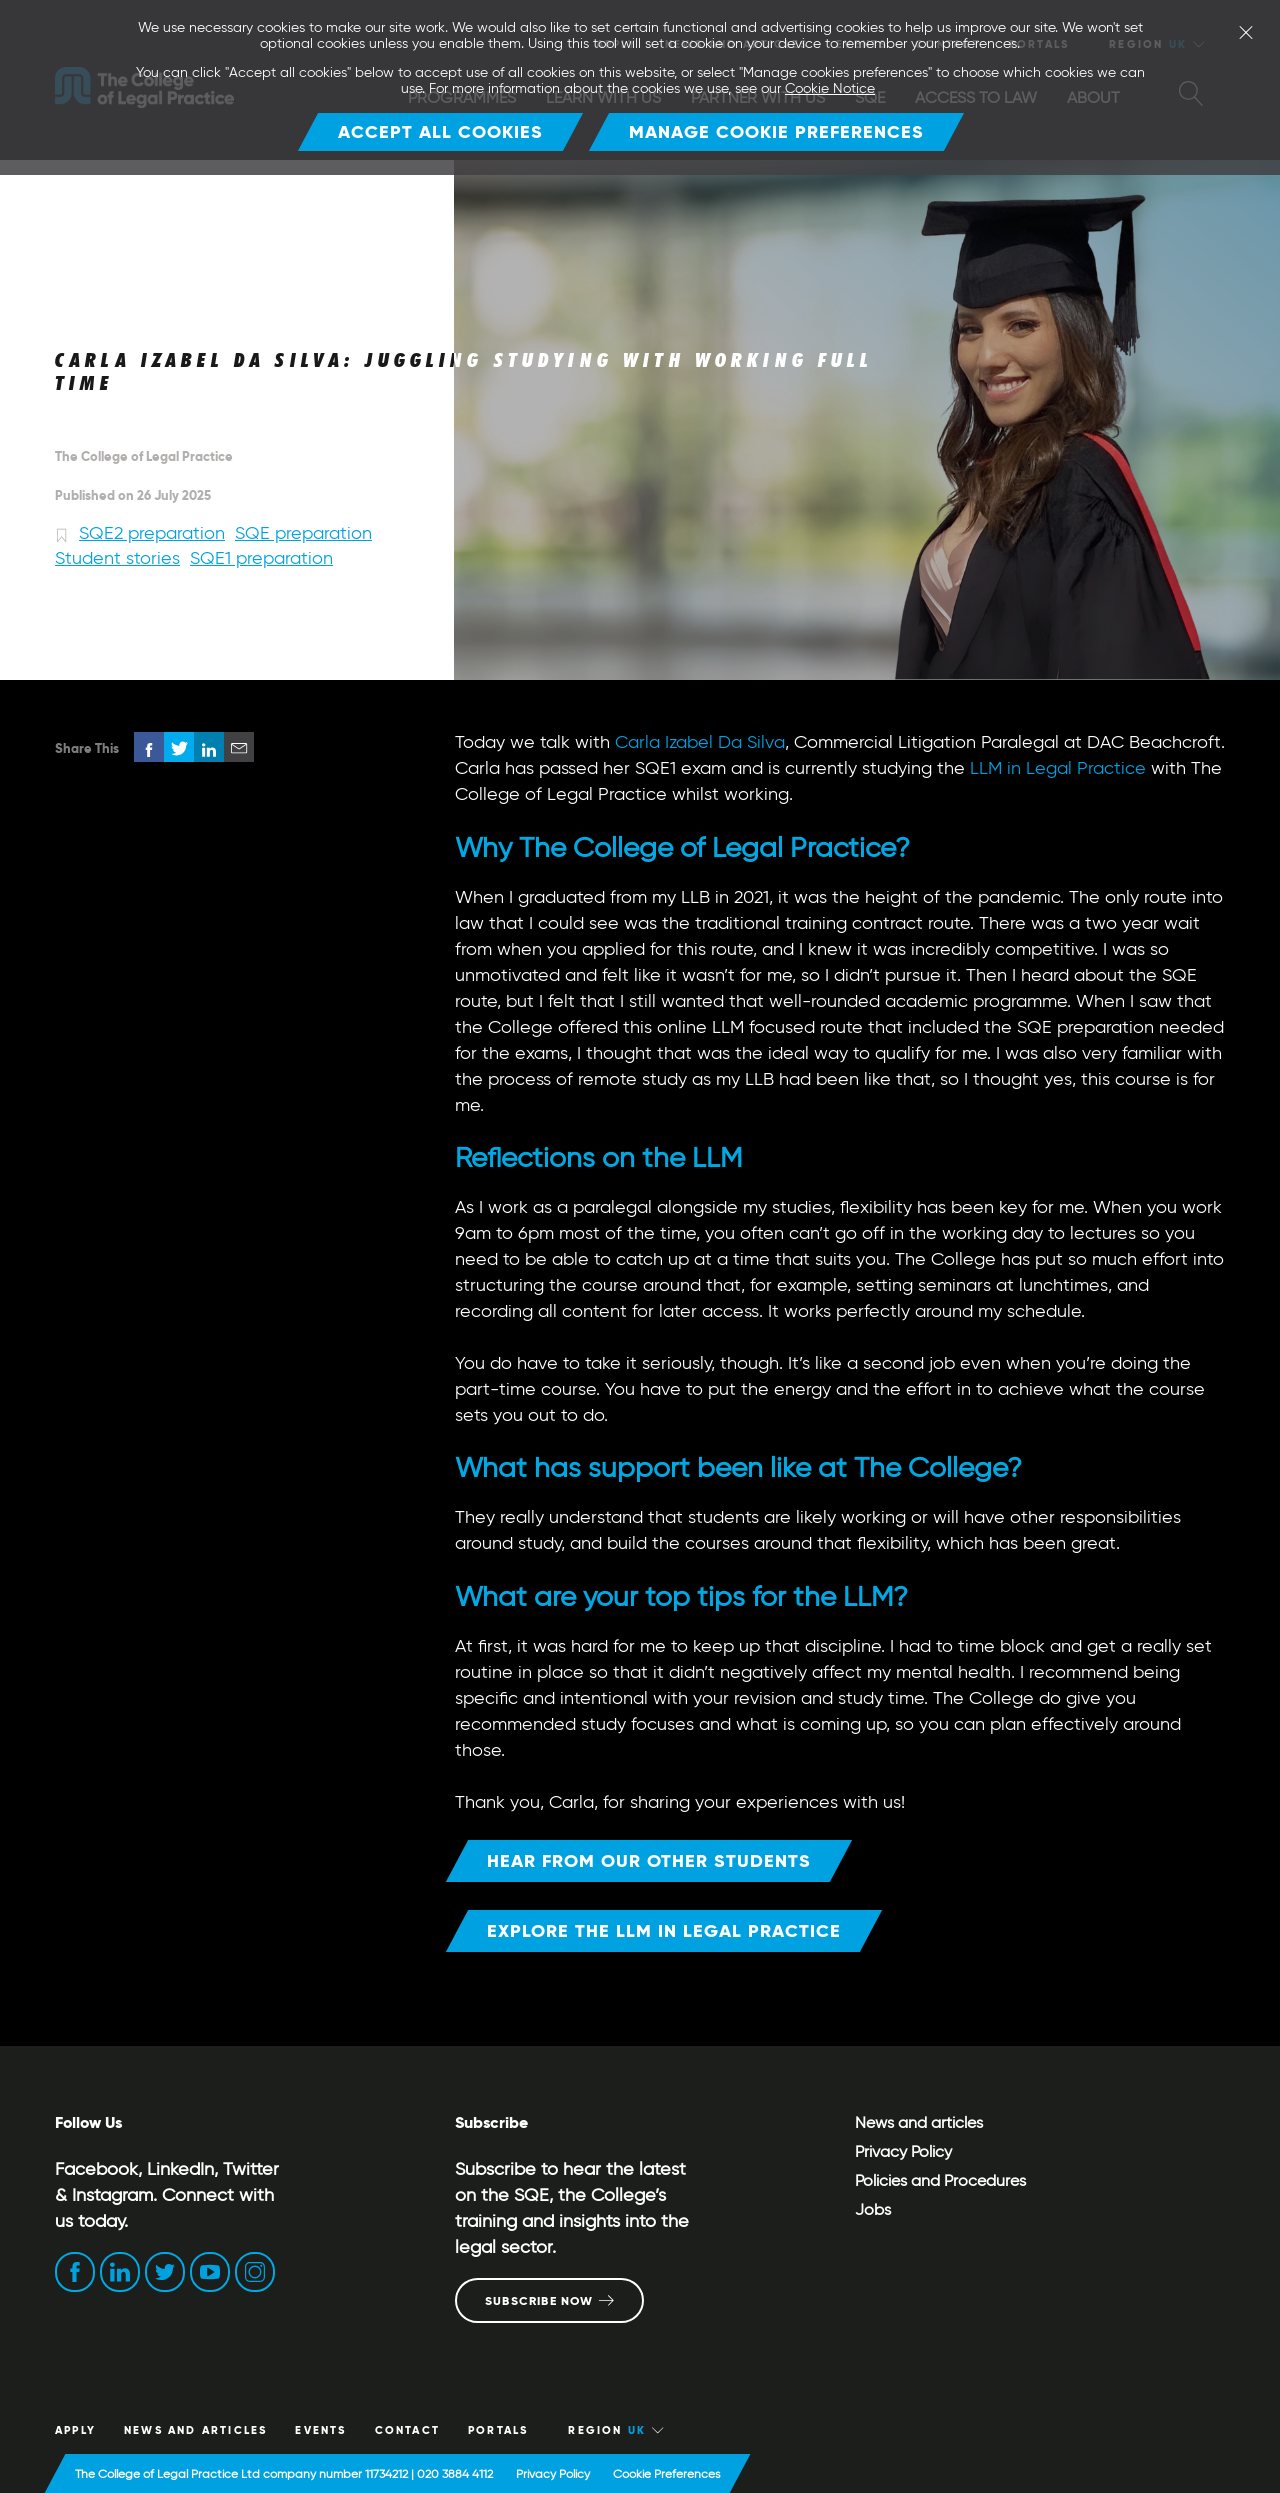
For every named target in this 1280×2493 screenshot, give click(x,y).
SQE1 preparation (261, 558)
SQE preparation (303, 533)
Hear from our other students (649, 1860)
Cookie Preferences (666, 2473)
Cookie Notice (830, 88)
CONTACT (407, 2430)
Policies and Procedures (940, 2180)
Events (320, 2430)
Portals (498, 2430)
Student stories (117, 558)
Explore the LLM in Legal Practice (664, 1930)
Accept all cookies (440, 131)
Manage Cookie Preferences (776, 131)
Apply (75, 2430)
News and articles (179, 203)
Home (73, 203)
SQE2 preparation (152, 533)
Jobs (873, 2209)
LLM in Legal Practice (1058, 768)
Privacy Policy (903, 2151)
